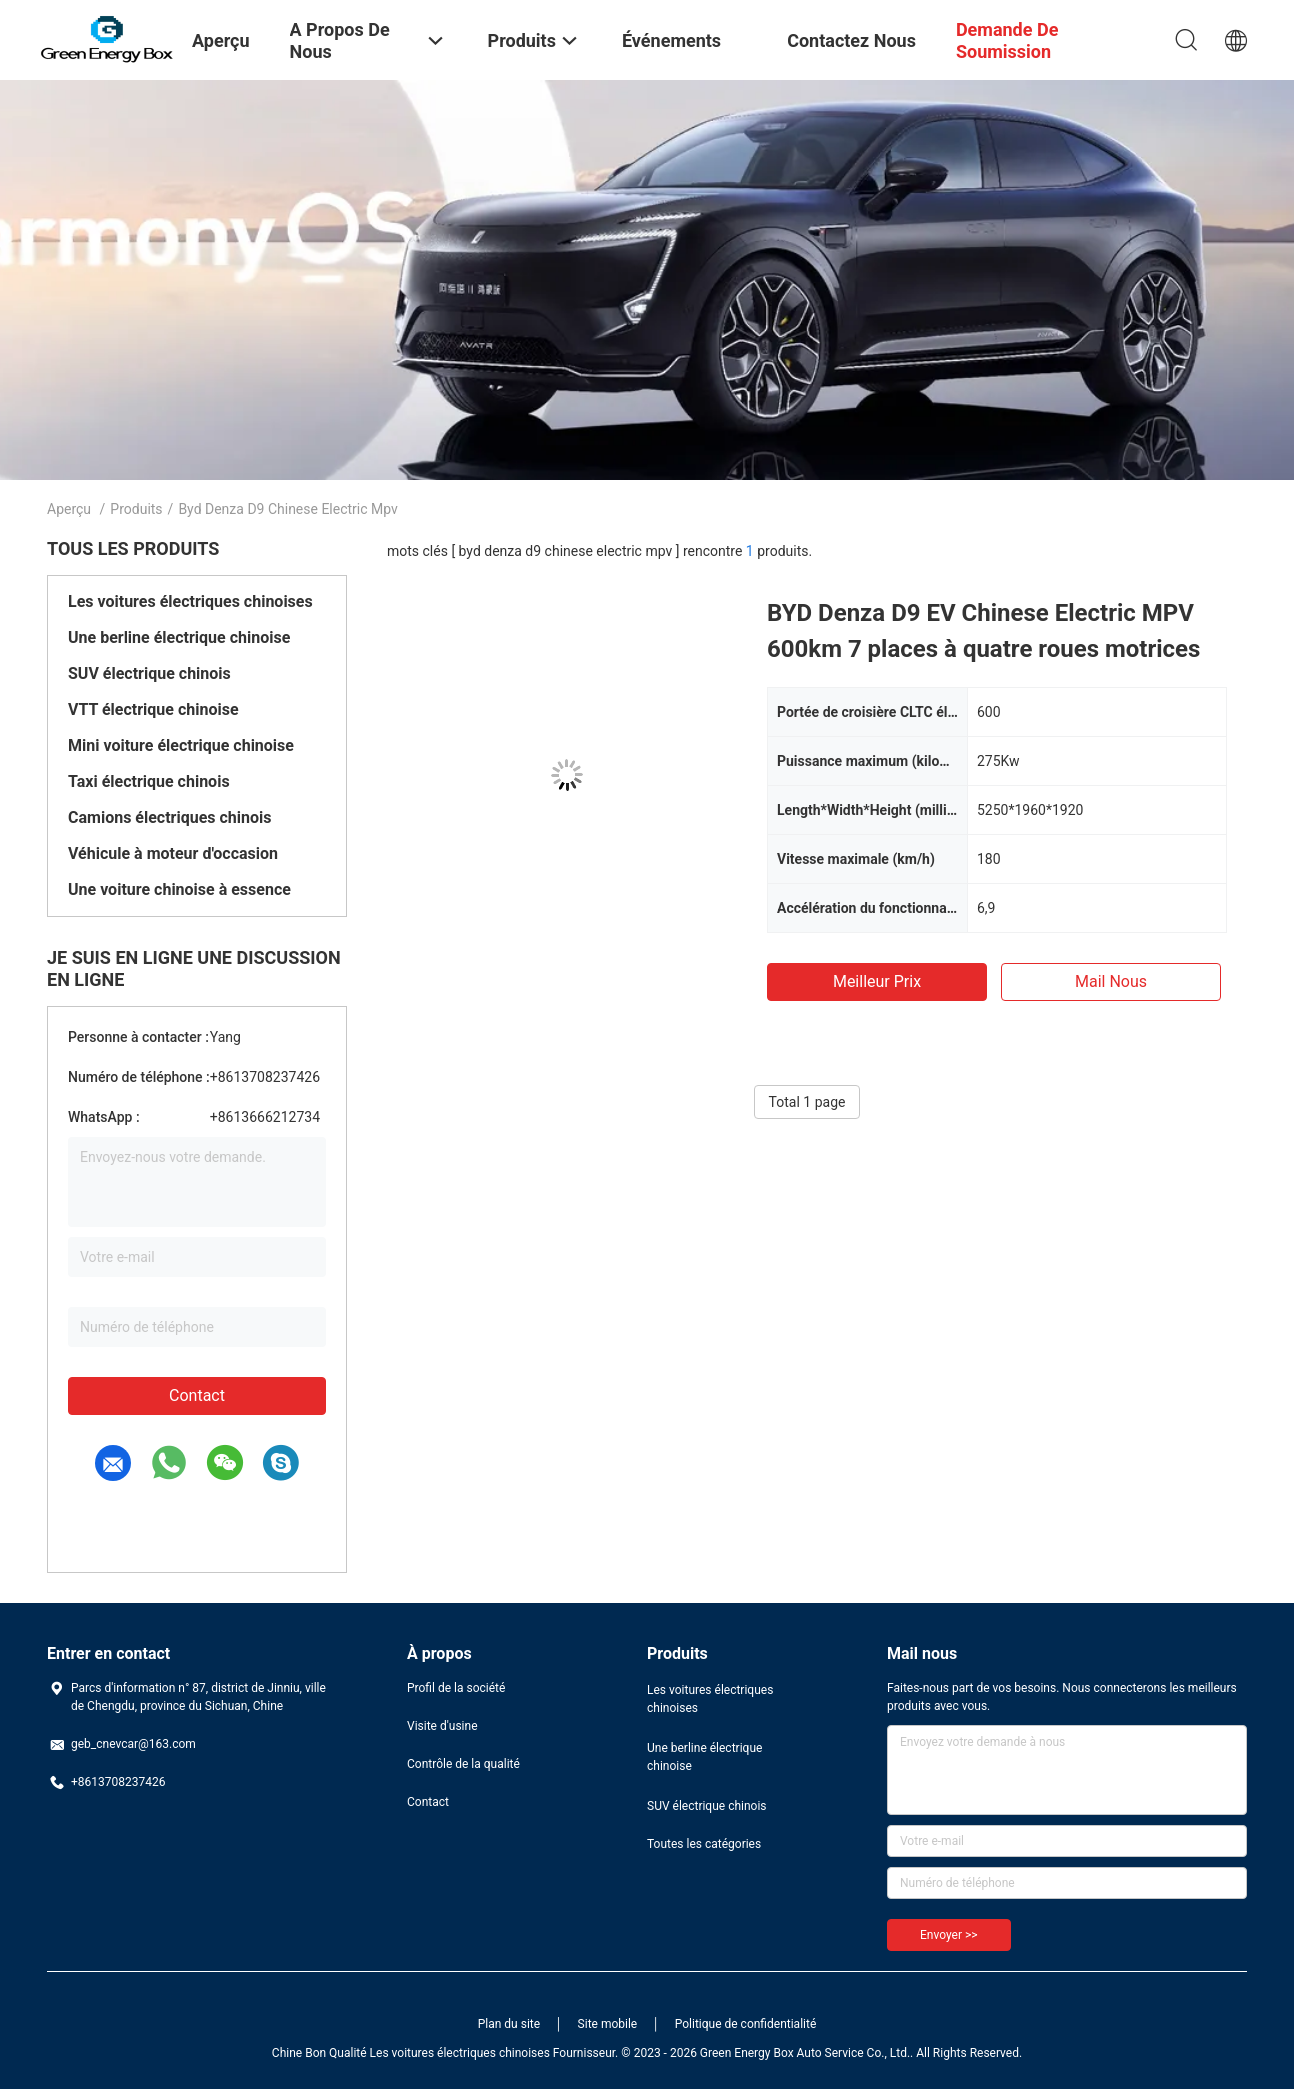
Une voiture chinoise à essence (179, 889)
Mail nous (1111, 981)
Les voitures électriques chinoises (190, 601)
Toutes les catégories (704, 1844)
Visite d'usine (442, 1726)
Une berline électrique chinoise (179, 637)
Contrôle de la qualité (463, 1764)
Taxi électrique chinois (149, 781)
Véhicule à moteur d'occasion (173, 853)
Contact (197, 1395)
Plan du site (509, 2024)
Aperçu (69, 509)
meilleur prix (877, 981)
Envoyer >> (949, 1935)
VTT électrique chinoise (153, 709)
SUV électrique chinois (149, 673)
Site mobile (608, 2024)
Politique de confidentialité (746, 2024)
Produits (136, 509)
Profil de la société (456, 1688)
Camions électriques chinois (169, 817)
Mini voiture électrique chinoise (181, 745)
